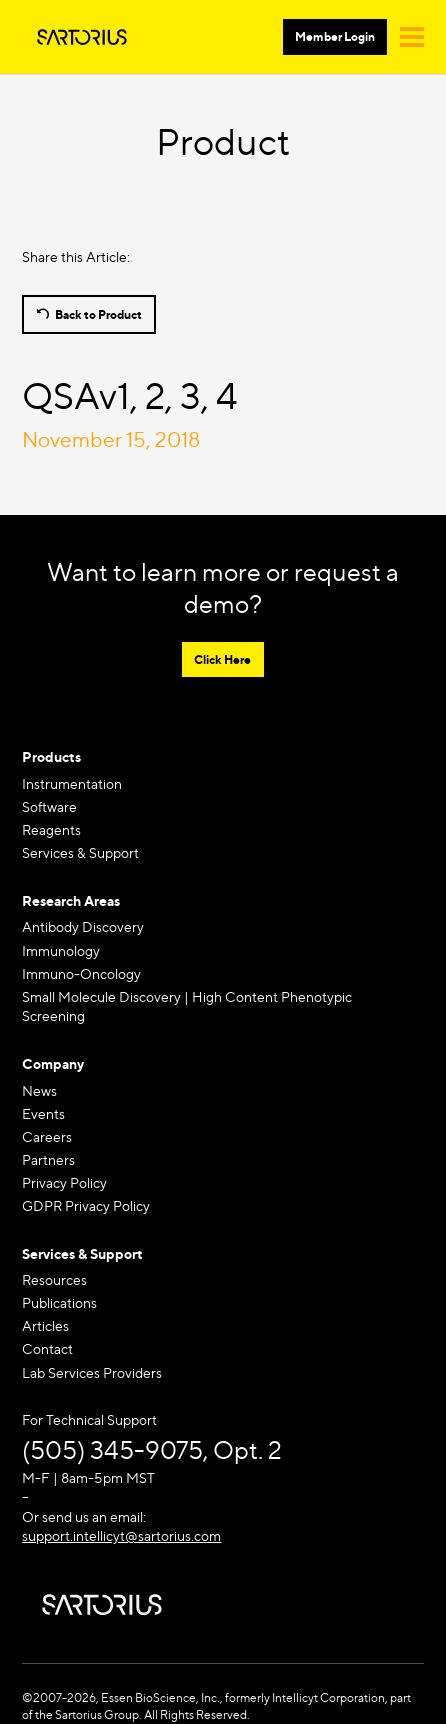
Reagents (51, 829)
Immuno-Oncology (81, 973)
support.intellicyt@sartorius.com (121, 1535)
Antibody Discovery (83, 926)
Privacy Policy (64, 1182)
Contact (47, 1348)
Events (43, 1113)
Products (51, 756)
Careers (47, 1136)
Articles (45, 1325)
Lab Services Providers (92, 1372)
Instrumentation (72, 783)
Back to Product (98, 314)
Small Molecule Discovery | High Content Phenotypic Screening (187, 1006)
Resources (54, 1279)
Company (53, 1063)
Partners (48, 1159)
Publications (59, 1302)
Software (49, 806)
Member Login (335, 36)
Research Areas (71, 900)
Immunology (61, 950)
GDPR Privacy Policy (86, 1205)
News (39, 1090)
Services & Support (80, 852)
